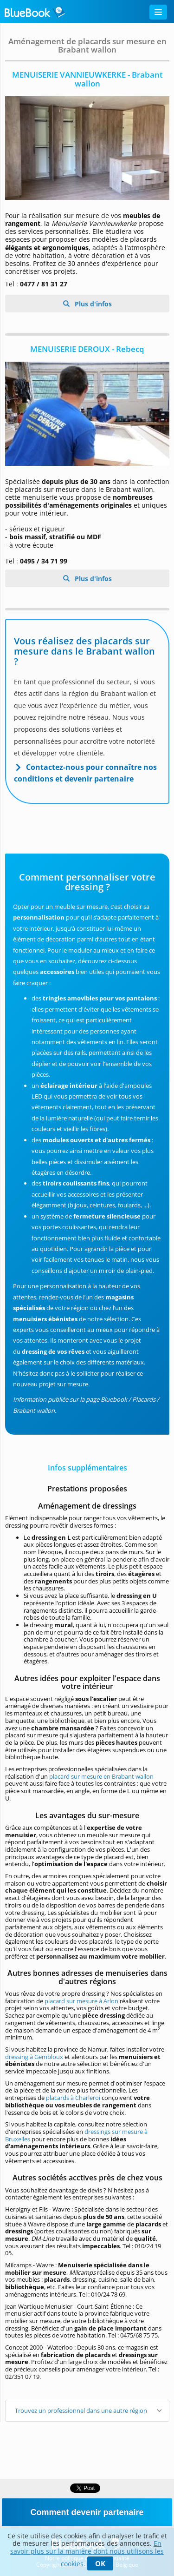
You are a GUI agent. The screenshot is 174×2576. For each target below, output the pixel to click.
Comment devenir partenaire (86, 2512)
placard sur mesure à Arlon (81, 2001)
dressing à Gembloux (34, 2057)
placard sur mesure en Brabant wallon (101, 1776)
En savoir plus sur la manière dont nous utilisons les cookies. (87, 2553)
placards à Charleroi (73, 2097)
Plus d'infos (92, 303)
